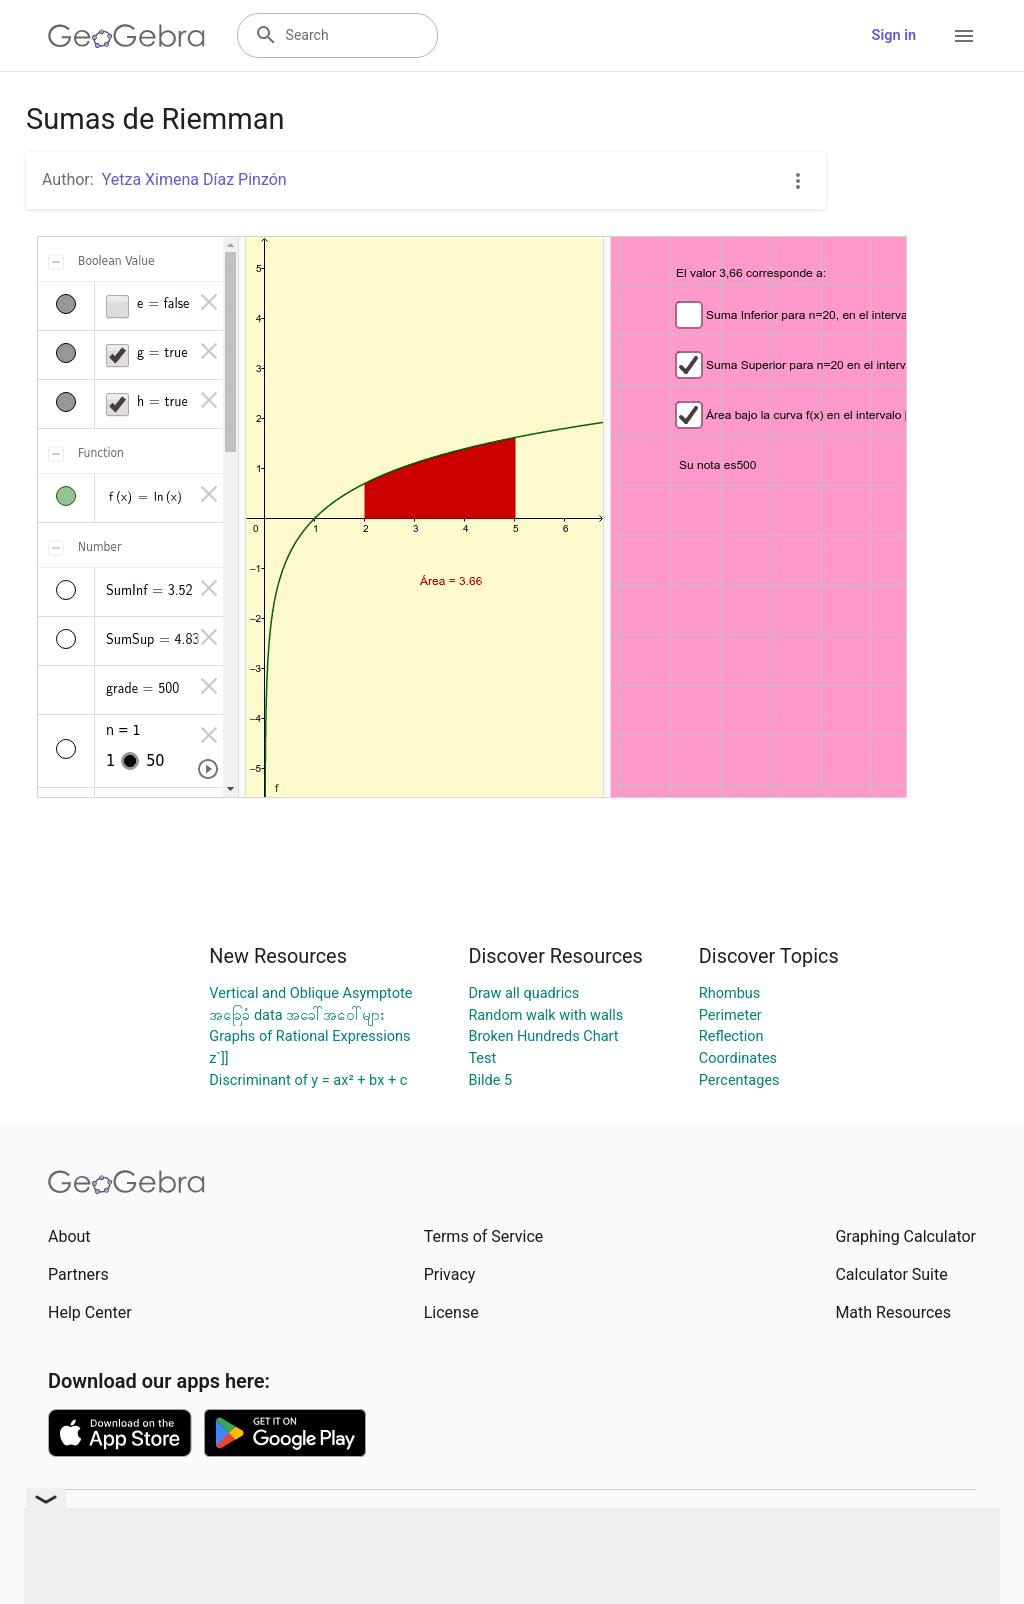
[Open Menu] (964, 36)
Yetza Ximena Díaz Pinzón (194, 179)
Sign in (894, 35)
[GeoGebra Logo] (126, 36)
